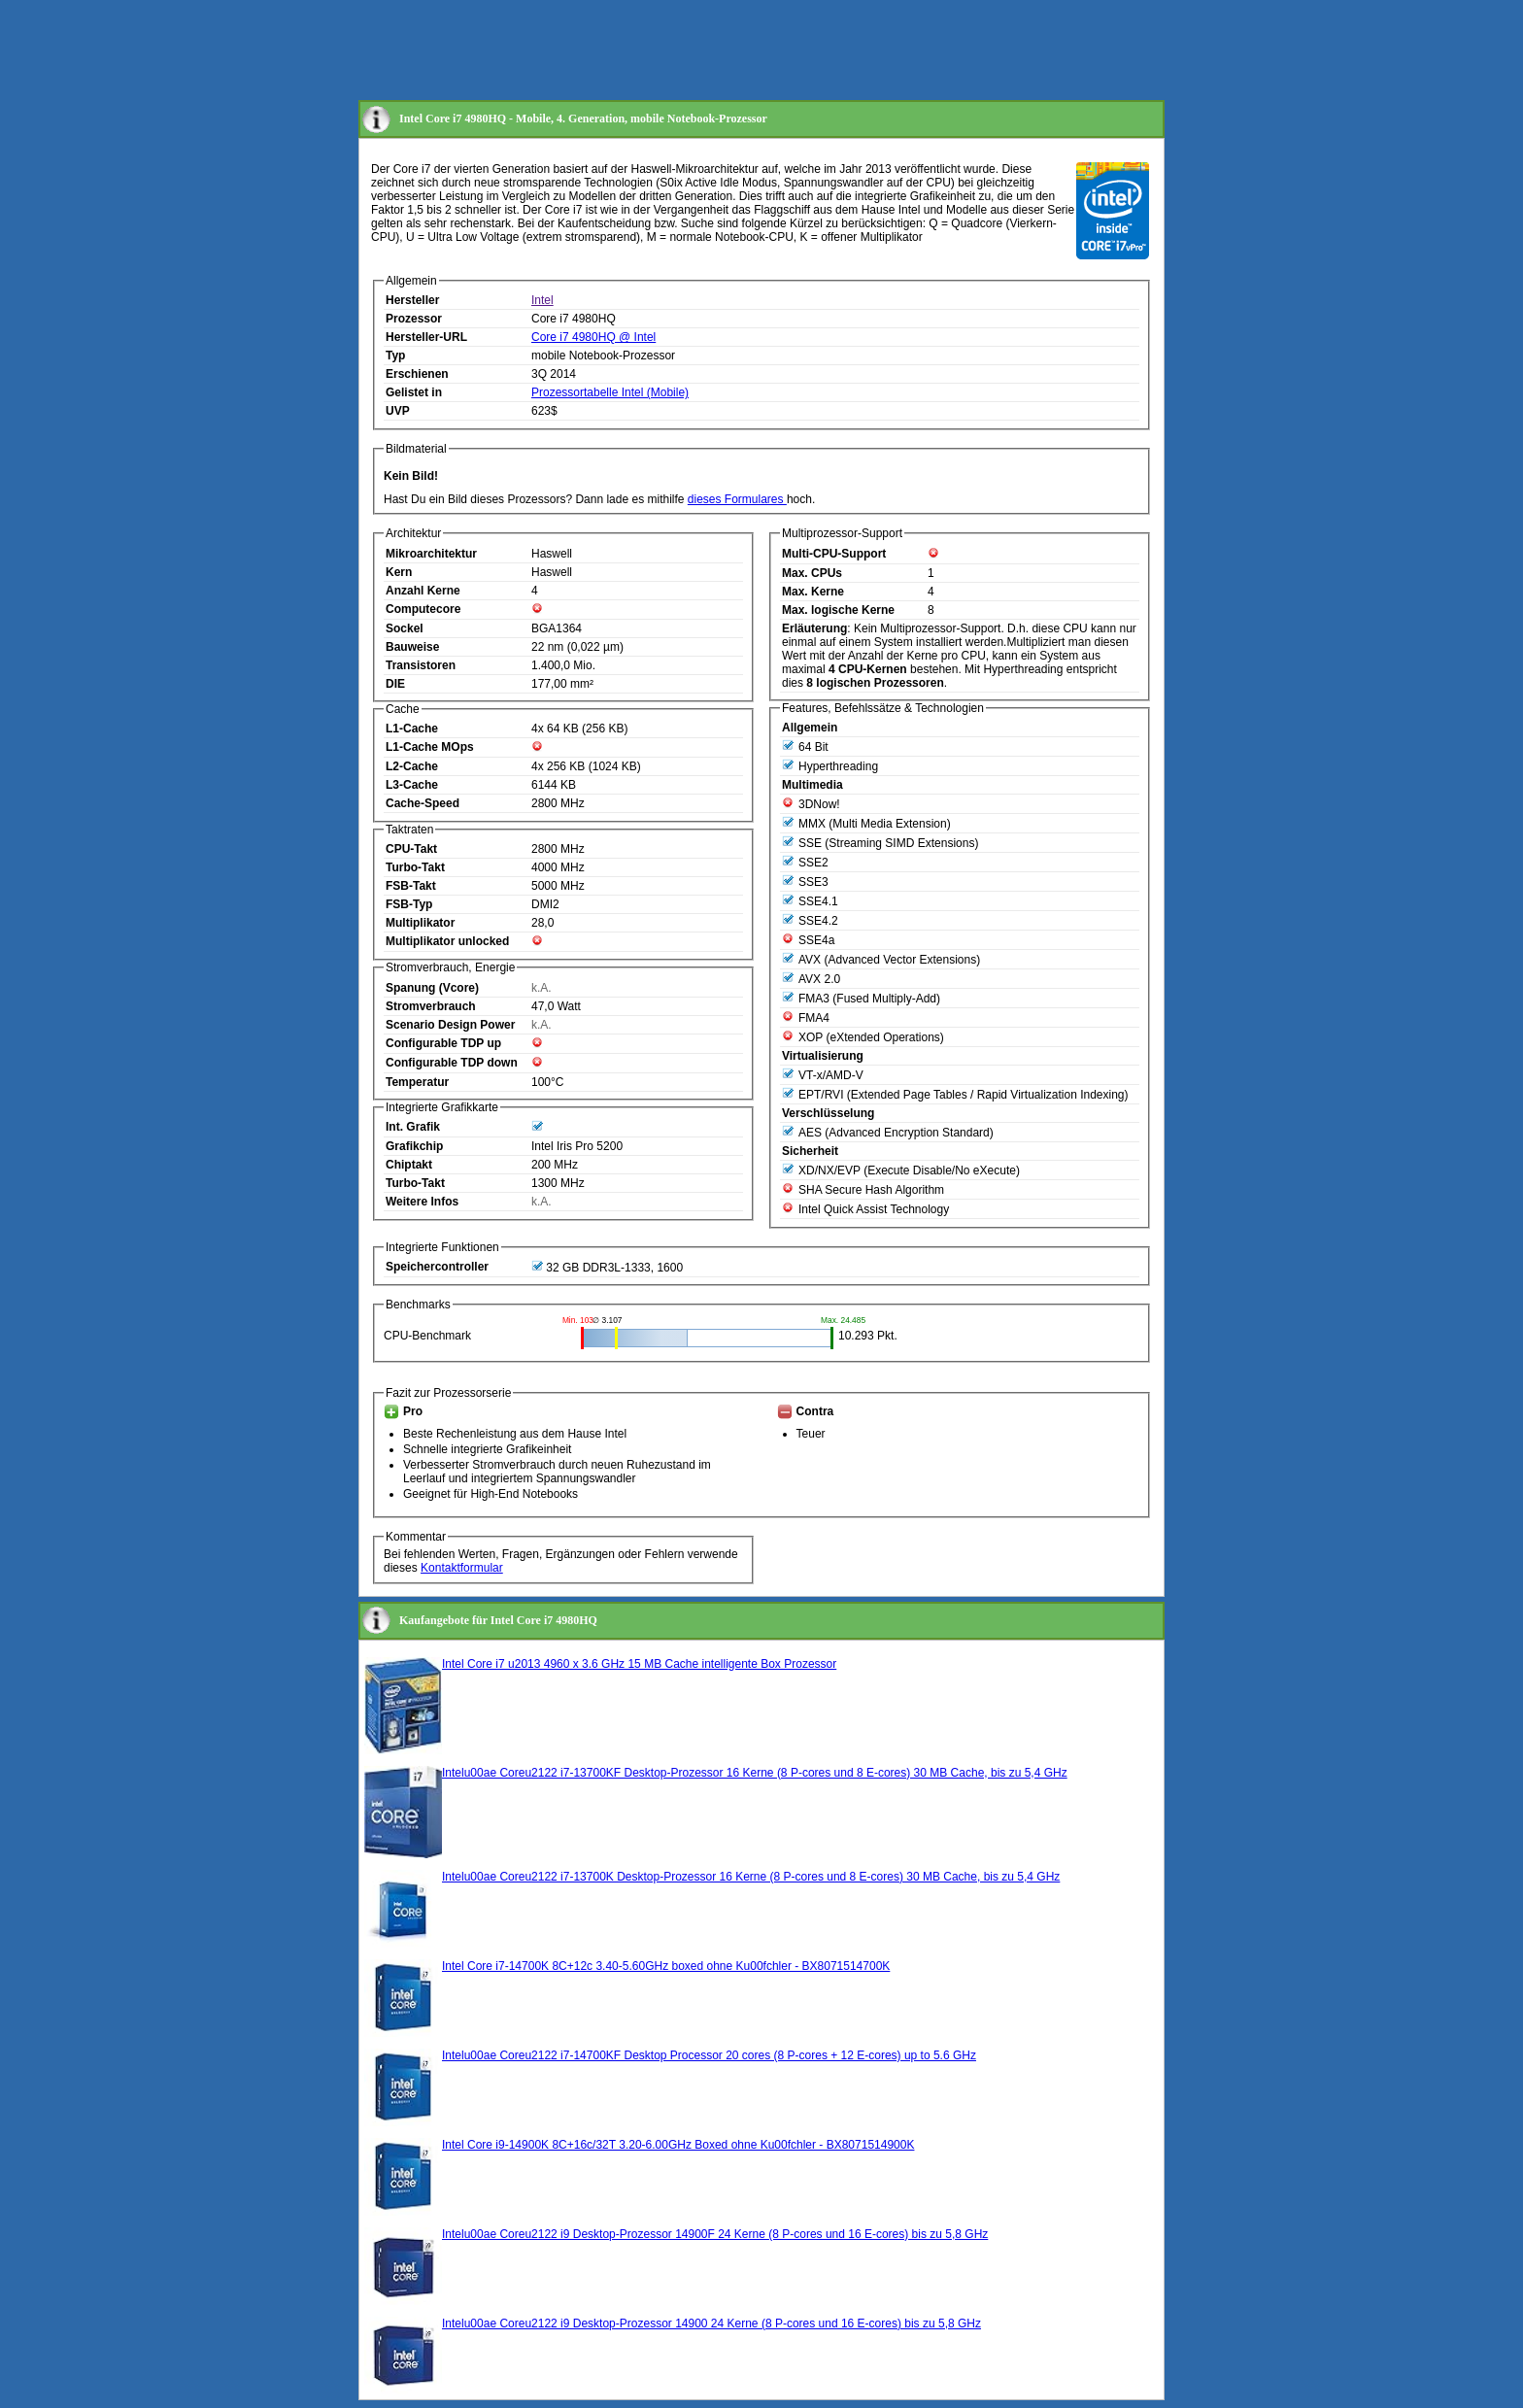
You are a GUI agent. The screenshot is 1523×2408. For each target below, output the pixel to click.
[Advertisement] (712, 51)
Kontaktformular (462, 1568)
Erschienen (417, 374)
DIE (395, 684)
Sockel (404, 628)
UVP (398, 411)
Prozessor (414, 318)
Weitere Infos (422, 1201)
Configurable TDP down (452, 1062)
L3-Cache (412, 785)
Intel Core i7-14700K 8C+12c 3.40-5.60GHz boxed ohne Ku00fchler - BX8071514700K (666, 1966)
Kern (399, 572)
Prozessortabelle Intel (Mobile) (610, 392)
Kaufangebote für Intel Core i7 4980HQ (498, 1620)
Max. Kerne (813, 591)
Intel (542, 300)
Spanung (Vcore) (432, 988)
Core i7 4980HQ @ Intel (593, 337)
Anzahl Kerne (423, 590)
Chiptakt (409, 1164)
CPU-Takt (411, 849)
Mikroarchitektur (431, 553)
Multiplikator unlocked (447, 941)
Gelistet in (414, 392)
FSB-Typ (409, 904)
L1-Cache (412, 728)
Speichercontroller (437, 1266)
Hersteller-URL (426, 337)
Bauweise (412, 647)
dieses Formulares (737, 499)
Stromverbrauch (431, 1006)
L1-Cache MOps (430, 747)
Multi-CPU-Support (834, 553)
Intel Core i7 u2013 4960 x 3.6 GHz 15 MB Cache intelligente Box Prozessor (639, 1664)
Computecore (423, 609)
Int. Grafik (413, 1127)
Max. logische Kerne (838, 610)
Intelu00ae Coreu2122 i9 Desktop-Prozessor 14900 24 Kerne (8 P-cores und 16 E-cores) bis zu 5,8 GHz (711, 2323)
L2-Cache (412, 766)
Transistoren (421, 665)
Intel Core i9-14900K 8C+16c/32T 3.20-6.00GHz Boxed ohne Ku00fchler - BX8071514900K (678, 2145)
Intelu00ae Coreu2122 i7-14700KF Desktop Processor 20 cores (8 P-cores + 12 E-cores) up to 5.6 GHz (709, 2055)
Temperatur (417, 1082)
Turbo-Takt (415, 867)
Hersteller (412, 300)
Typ (395, 355)
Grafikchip (414, 1146)
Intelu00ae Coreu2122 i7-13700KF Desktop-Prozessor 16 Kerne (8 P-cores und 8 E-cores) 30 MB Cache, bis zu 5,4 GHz (754, 1773)
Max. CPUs (812, 573)
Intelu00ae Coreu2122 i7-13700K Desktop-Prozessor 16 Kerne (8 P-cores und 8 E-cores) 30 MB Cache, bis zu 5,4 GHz (751, 1876)
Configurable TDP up (443, 1043)
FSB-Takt (411, 886)
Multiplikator (420, 923)
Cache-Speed (422, 803)
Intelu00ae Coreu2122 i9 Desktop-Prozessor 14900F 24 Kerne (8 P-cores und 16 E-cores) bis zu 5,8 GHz (715, 2234)
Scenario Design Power (450, 1025)
